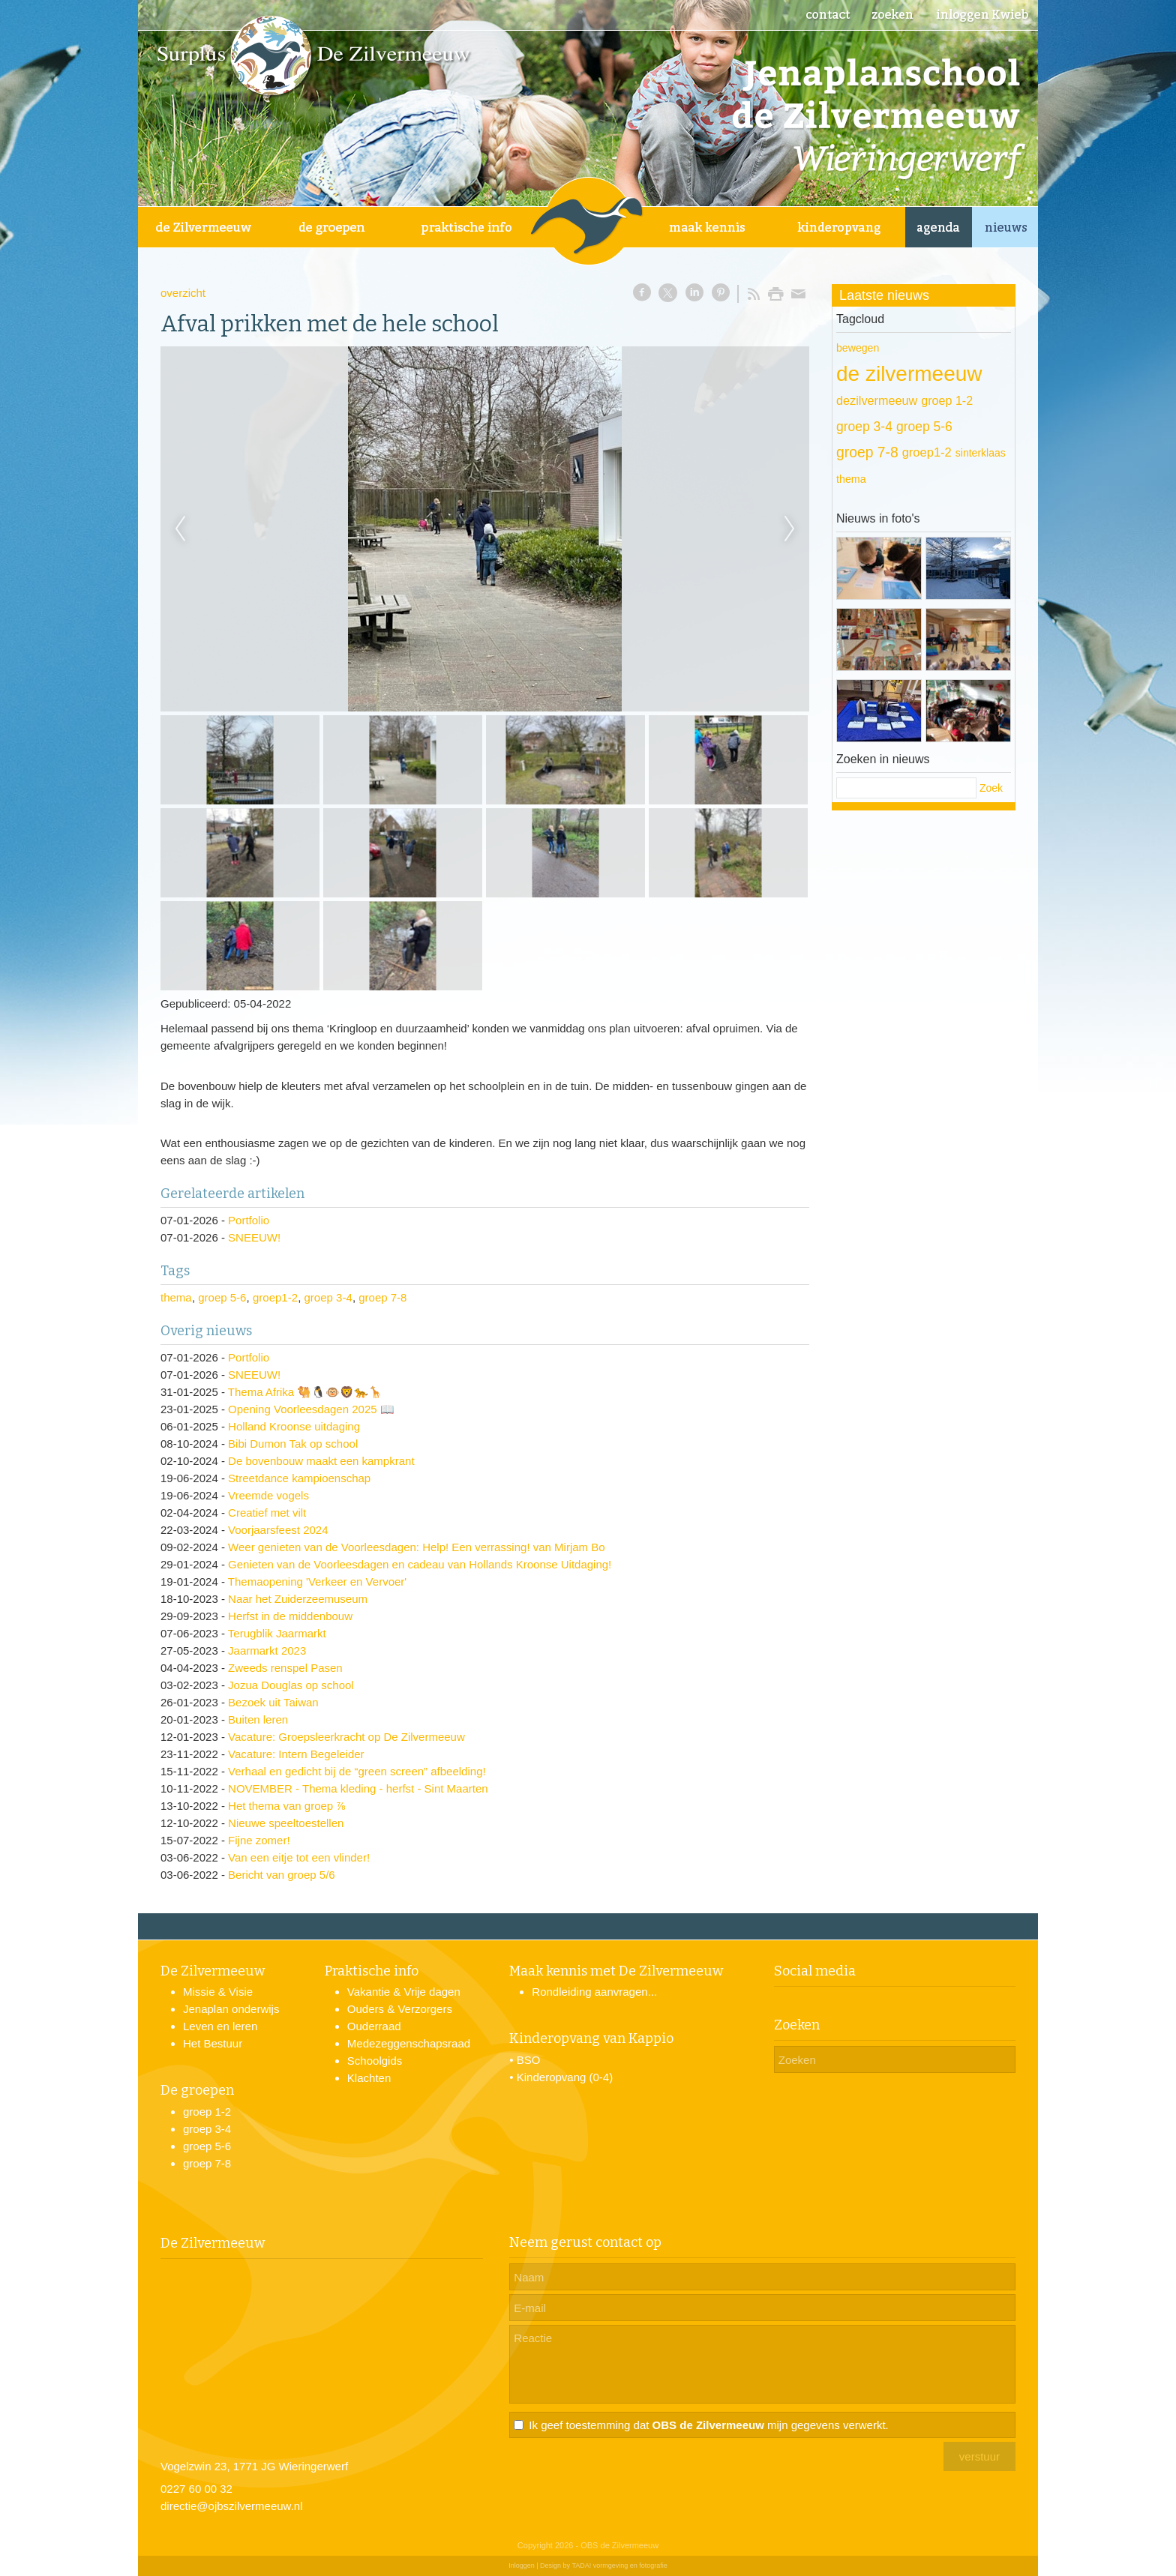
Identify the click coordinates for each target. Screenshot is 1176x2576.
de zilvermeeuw (909, 373)
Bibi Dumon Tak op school (293, 1443)
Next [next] (790, 529)
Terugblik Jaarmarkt (277, 1633)
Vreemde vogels (268, 1495)
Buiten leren (258, 1719)
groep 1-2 (947, 400)
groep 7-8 (382, 1297)
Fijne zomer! (259, 1840)
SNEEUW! (254, 1237)
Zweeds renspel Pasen (285, 1667)
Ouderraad (374, 2026)
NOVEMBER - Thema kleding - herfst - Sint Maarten (358, 1788)
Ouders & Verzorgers (399, 2008)
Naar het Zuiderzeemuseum (298, 1598)
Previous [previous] (180, 529)
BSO (529, 2059)
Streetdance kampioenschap (299, 1478)
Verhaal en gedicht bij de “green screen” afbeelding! (357, 1771)
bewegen (857, 348)
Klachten (369, 2077)
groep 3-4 (328, 1297)
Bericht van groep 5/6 (281, 1874)
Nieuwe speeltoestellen (286, 1823)
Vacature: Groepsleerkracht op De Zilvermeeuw (346, 1736)
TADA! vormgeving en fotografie (619, 2565)
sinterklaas (981, 453)
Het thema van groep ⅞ (287, 1805)
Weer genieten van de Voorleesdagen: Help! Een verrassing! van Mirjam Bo (416, 1547)
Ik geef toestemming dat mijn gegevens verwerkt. (708, 2425)
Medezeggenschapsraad (408, 2043)
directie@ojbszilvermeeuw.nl (231, 2506)
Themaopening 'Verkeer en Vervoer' (317, 1581)
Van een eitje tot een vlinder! (299, 1857)
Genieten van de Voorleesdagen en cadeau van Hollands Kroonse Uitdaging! (419, 1564)
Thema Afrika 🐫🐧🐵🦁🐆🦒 (305, 1391)
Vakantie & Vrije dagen (403, 1991)
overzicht (183, 292)
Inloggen (521, 2565)
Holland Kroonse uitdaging (294, 1426)
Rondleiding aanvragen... (594, 1991)
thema (176, 1297)
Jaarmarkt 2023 (267, 1650)
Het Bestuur (212, 2043)
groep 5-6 (222, 1297)
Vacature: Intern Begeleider (296, 1754)
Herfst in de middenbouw (290, 1616)
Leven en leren (220, 2026)
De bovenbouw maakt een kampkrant (321, 1460)
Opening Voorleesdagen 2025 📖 (311, 1409)
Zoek (991, 788)
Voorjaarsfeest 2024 (278, 1529)
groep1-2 (275, 1297)
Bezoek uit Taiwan (273, 1702)
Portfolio (248, 1220)
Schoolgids (374, 2060)
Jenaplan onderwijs (231, 2008)
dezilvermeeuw (876, 400)
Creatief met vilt (267, 1512)
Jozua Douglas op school (291, 1685)
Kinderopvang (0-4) (565, 2077)
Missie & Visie (218, 1991)
